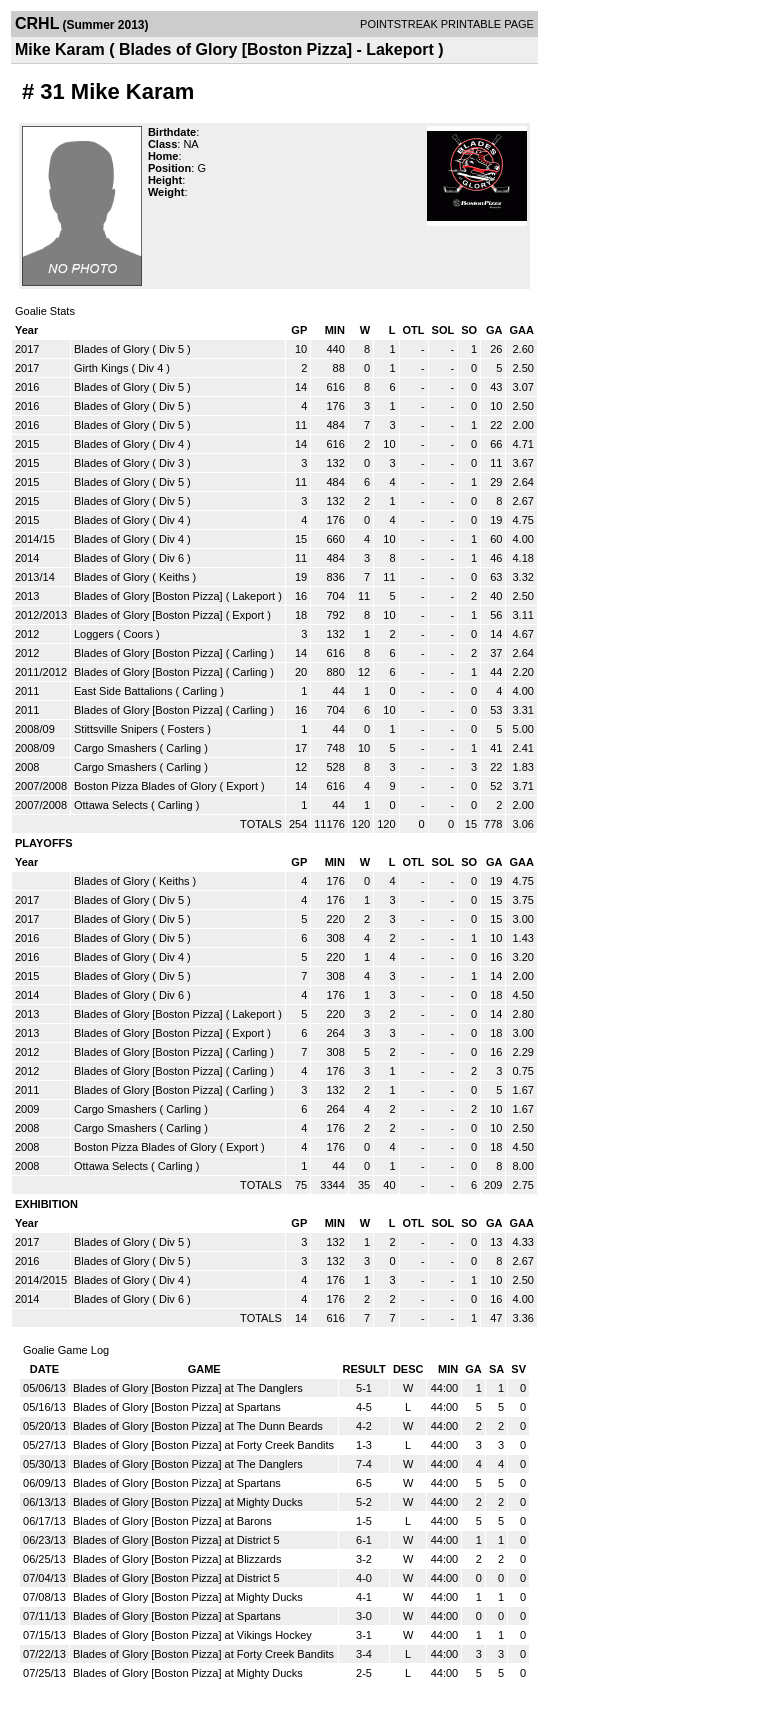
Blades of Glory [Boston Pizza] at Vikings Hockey (192, 1635)
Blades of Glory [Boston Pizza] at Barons (172, 1521)
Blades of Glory (111, 349)
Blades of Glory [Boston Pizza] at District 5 (176, 1540)
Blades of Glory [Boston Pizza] (148, 596)
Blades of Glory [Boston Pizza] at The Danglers (188, 1388)
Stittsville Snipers (116, 729)
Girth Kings (101, 368)
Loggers (94, 634)
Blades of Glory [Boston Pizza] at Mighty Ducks (188, 1502)
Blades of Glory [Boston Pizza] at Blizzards (177, 1559)
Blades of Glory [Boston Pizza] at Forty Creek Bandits (203, 1445)
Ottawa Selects (111, 805)
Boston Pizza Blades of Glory (145, 786)
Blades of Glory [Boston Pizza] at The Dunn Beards (198, 1426)
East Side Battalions (123, 691)
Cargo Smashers (115, 748)
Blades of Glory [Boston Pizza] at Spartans (177, 1407)
